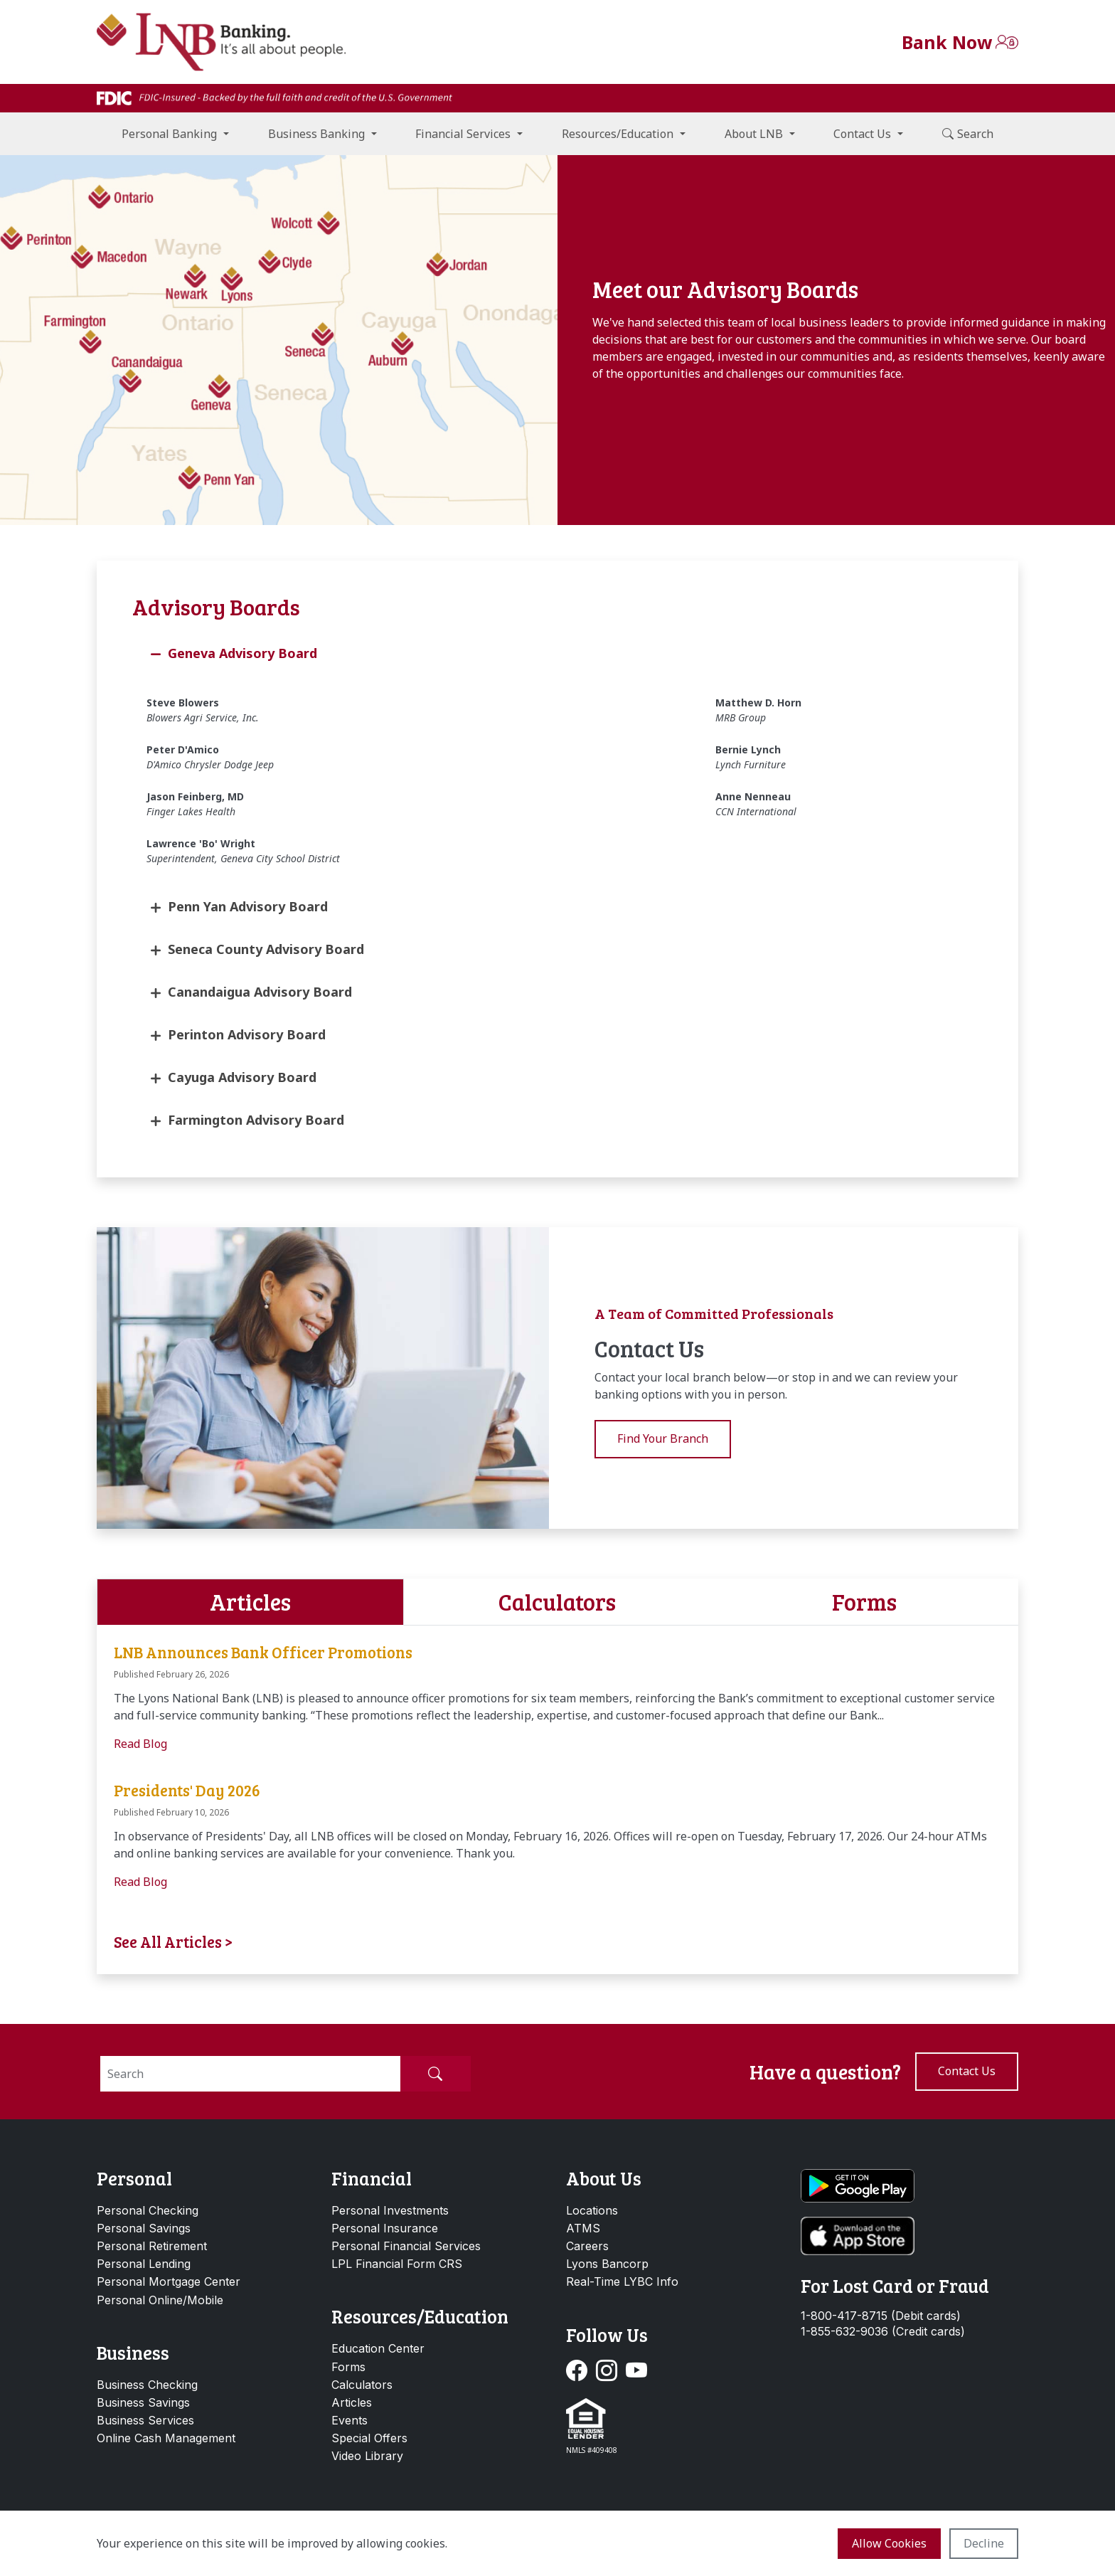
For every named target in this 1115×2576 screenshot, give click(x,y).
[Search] (250, 2074)
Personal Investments (390, 2210)
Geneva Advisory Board (242, 653)
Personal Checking (147, 2210)
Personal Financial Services (406, 2246)
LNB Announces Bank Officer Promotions (263, 1652)
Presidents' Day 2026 (187, 1790)
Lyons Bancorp (607, 2264)
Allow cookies (889, 2543)
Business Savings (143, 2402)
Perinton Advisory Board (247, 1034)
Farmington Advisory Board (256, 1119)
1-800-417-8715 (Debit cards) (881, 2316)
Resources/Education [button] (617, 134)
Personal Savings (144, 2228)
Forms (348, 2367)
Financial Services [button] (463, 134)
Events (349, 2420)
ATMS (583, 2228)
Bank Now (947, 42)
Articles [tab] (250, 1601)
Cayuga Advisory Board (242, 1077)
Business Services (145, 2420)
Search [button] (967, 134)
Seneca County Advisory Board (266, 949)
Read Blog (140, 1743)
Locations (592, 2210)
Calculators (362, 2385)
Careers (587, 2246)
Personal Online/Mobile (160, 2300)
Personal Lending (144, 2264)
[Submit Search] (435, 2073)
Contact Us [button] (862, 134)
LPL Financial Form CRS (396, 2264)
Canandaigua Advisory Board (260, 991)
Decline (984, 2543)
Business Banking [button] (316, 134)
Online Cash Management (166, 2438)
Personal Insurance (384, 2228)
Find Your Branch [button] (662, 1438)
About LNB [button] (754, 134)
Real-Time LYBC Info (622, 2281)
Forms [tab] (864, 1601)
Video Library (367, 2456)
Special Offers (369, 2438)
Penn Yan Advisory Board (248, 906)
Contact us (967, 2071)
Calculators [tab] (557, 1601)
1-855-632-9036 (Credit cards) (883, 2331)
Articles (351, 2402)
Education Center (378, 2348)
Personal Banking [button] (169, 134)
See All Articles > (173, 1941)
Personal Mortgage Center (168, 2281)
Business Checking (147, 2385)
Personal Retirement (152, 2246)
